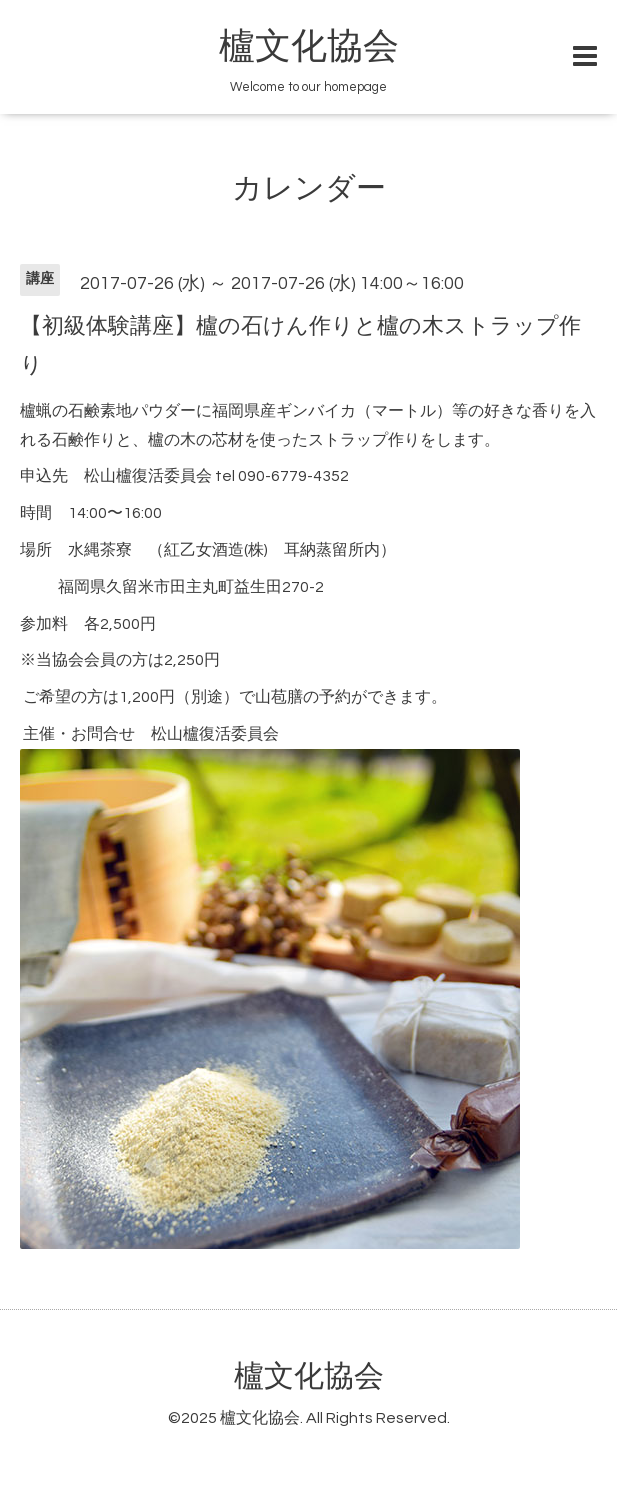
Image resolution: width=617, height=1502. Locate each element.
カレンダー (309, 188)
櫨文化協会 (309, 47)
